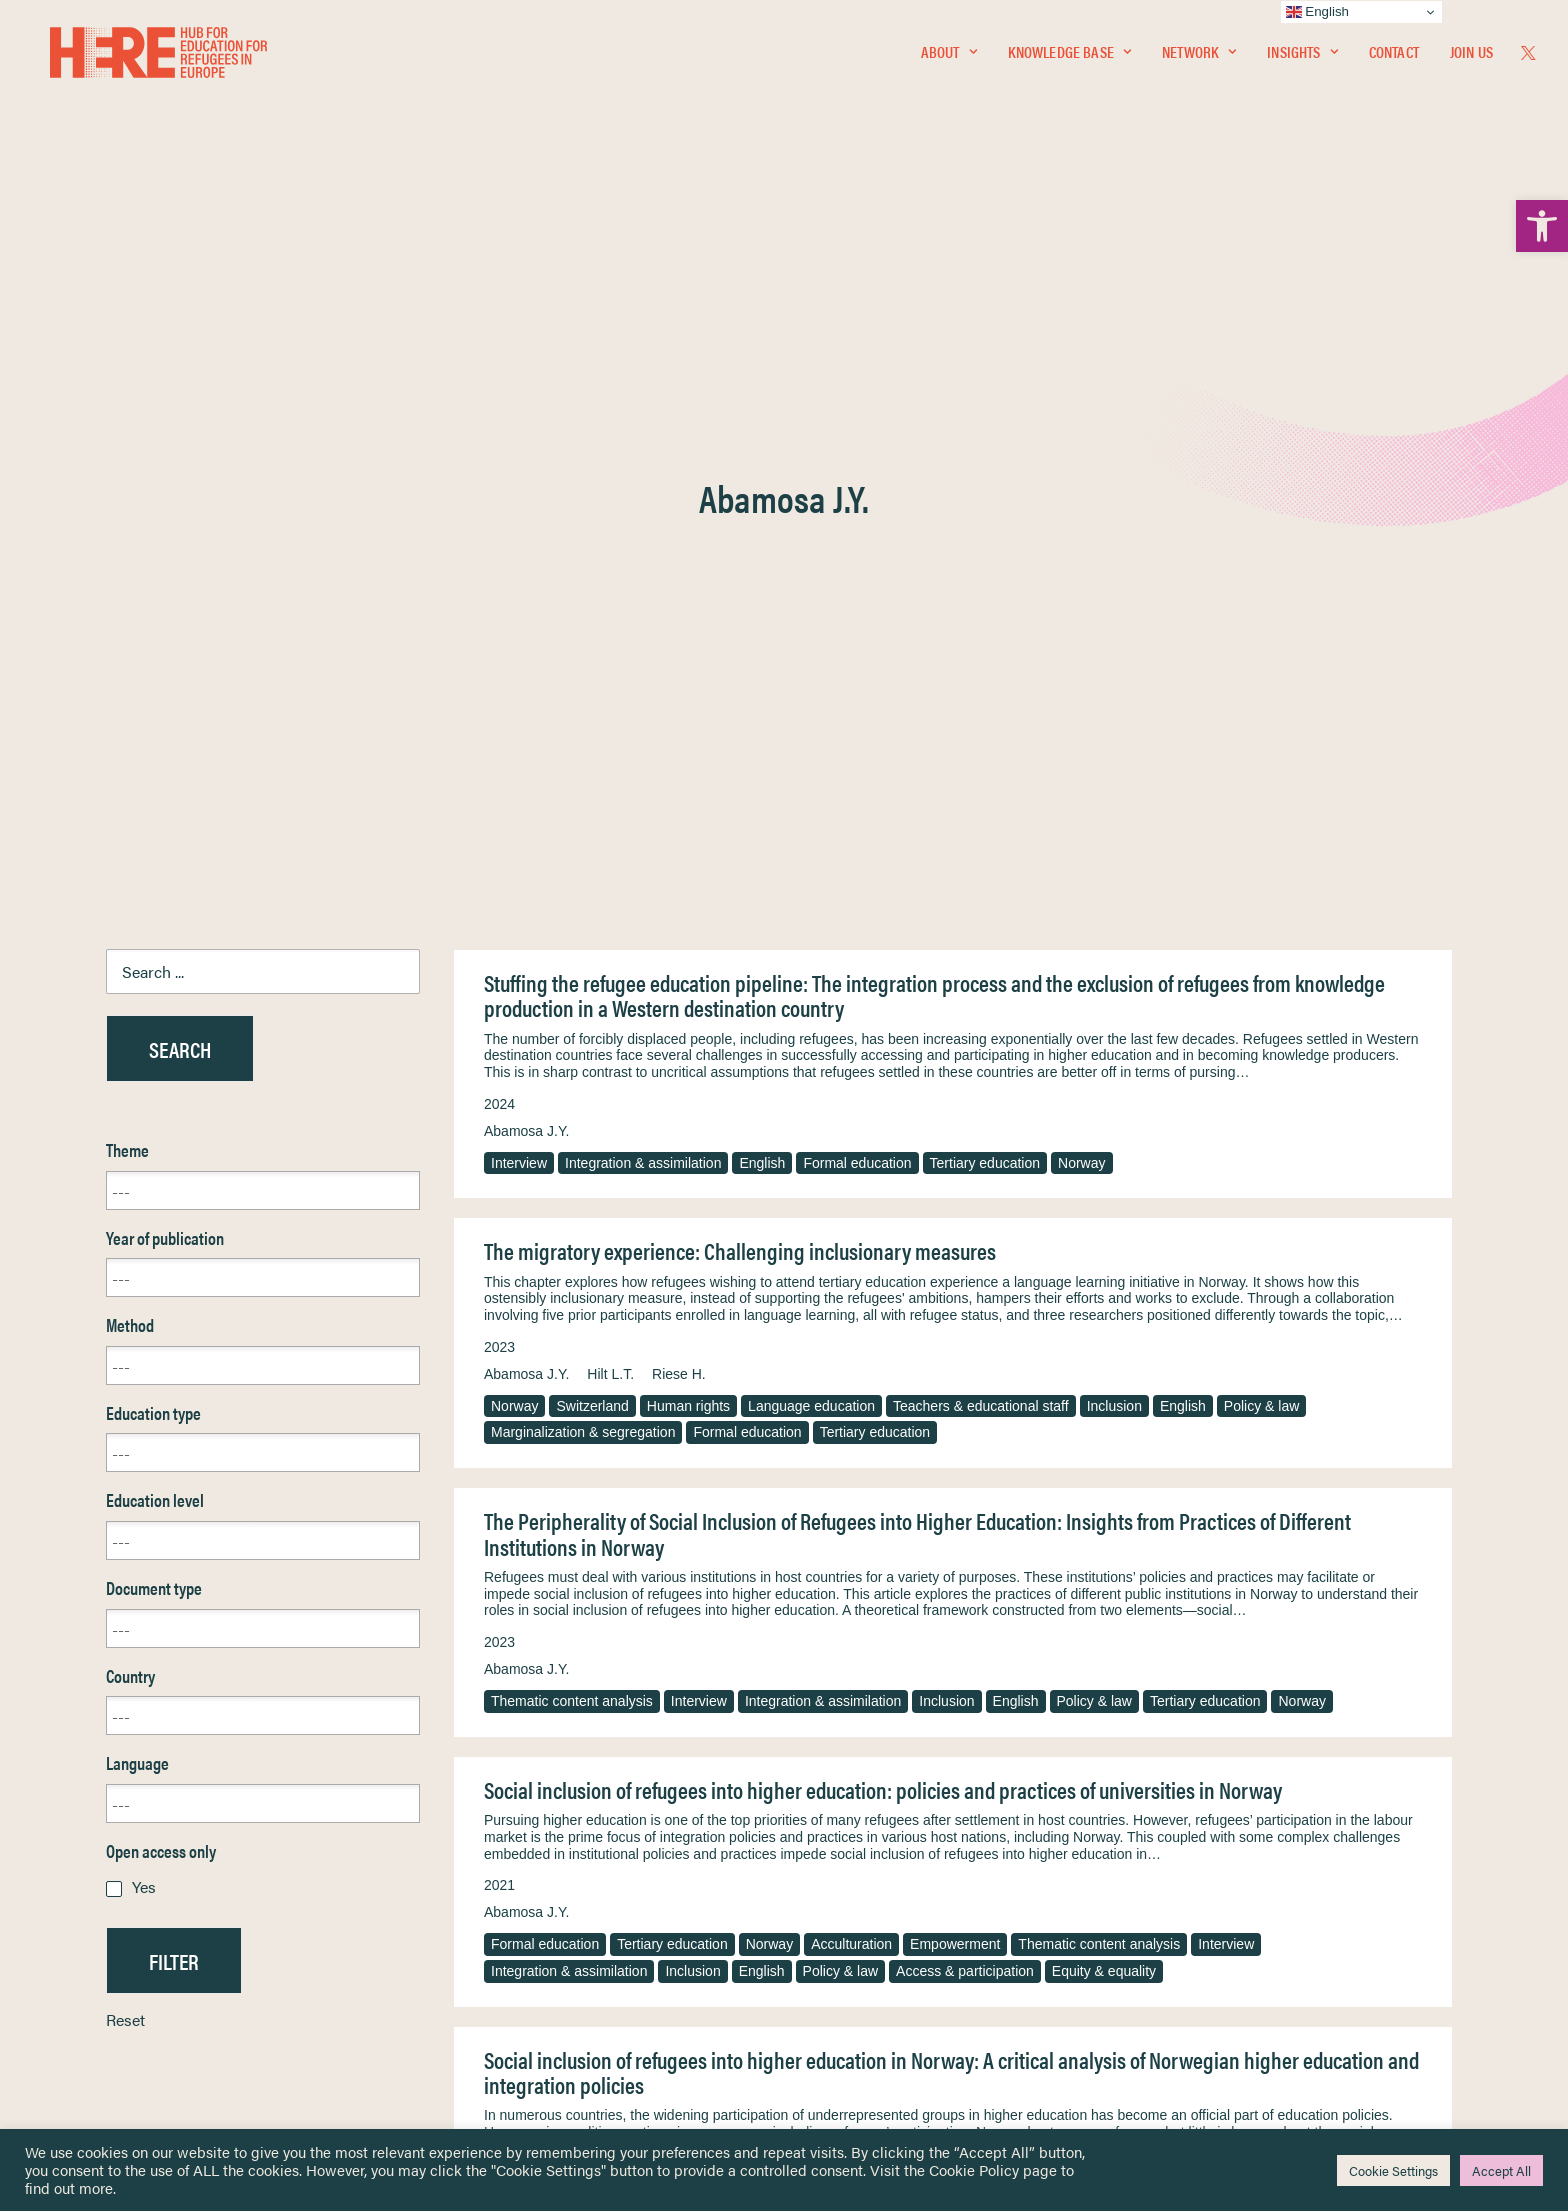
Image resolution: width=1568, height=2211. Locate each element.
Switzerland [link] (592, 810)
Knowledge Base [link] (1069, 56)
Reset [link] (125, 1423)
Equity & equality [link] (1104, 1375)
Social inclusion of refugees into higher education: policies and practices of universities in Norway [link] (883, 1193)
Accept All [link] (1501, 2170)
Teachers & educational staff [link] (981, 810)
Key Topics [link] (832, 2030)
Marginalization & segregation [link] (583, 836)
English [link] (762, 567)
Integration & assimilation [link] (643, 567)
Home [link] (89, 1854)
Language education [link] (811, 810)
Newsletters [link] (119, 1943)
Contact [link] (1394, 56)
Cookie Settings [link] (1393, 2170)
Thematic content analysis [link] (572, 1105)
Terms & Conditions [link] (857, 1878)
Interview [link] (519, 567)
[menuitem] (949, 57)
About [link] (949, 56)
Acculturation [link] (851, 1348)
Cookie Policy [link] (974, 2169)
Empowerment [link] (955, 1348)
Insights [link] (1302, 56)
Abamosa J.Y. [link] (526, 535)
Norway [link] (1081, 567)
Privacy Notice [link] (843, 1855)
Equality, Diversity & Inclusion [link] (885, 1902)
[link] (1542, 226)
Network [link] (1199, 56)
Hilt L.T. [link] (610, 778)
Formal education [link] (857, 567)
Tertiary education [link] (985, 567)
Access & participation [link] (965, 1375)
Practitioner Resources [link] (867, 2007)
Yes (144, 1290)
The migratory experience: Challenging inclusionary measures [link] (740, 654)
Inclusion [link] (1114, 810)
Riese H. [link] (679, 778)
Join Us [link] (1471, 56)
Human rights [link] (688, 810)
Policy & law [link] (1261, 810)
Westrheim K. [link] (694, 1611)
